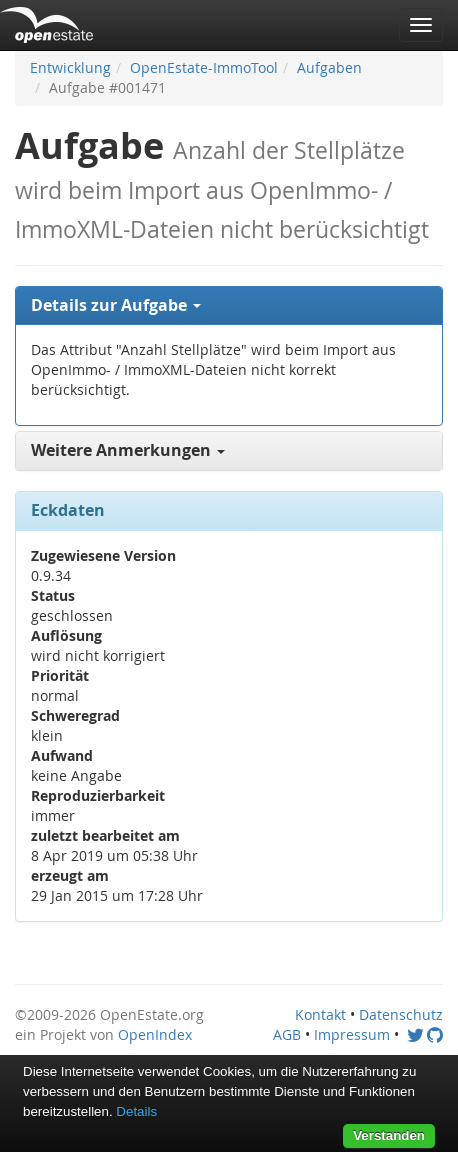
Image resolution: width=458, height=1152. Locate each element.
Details (136, 1111)
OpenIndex (155, 1034)
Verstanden (389, 1135)
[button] (229, 306)
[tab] (229, 306)
